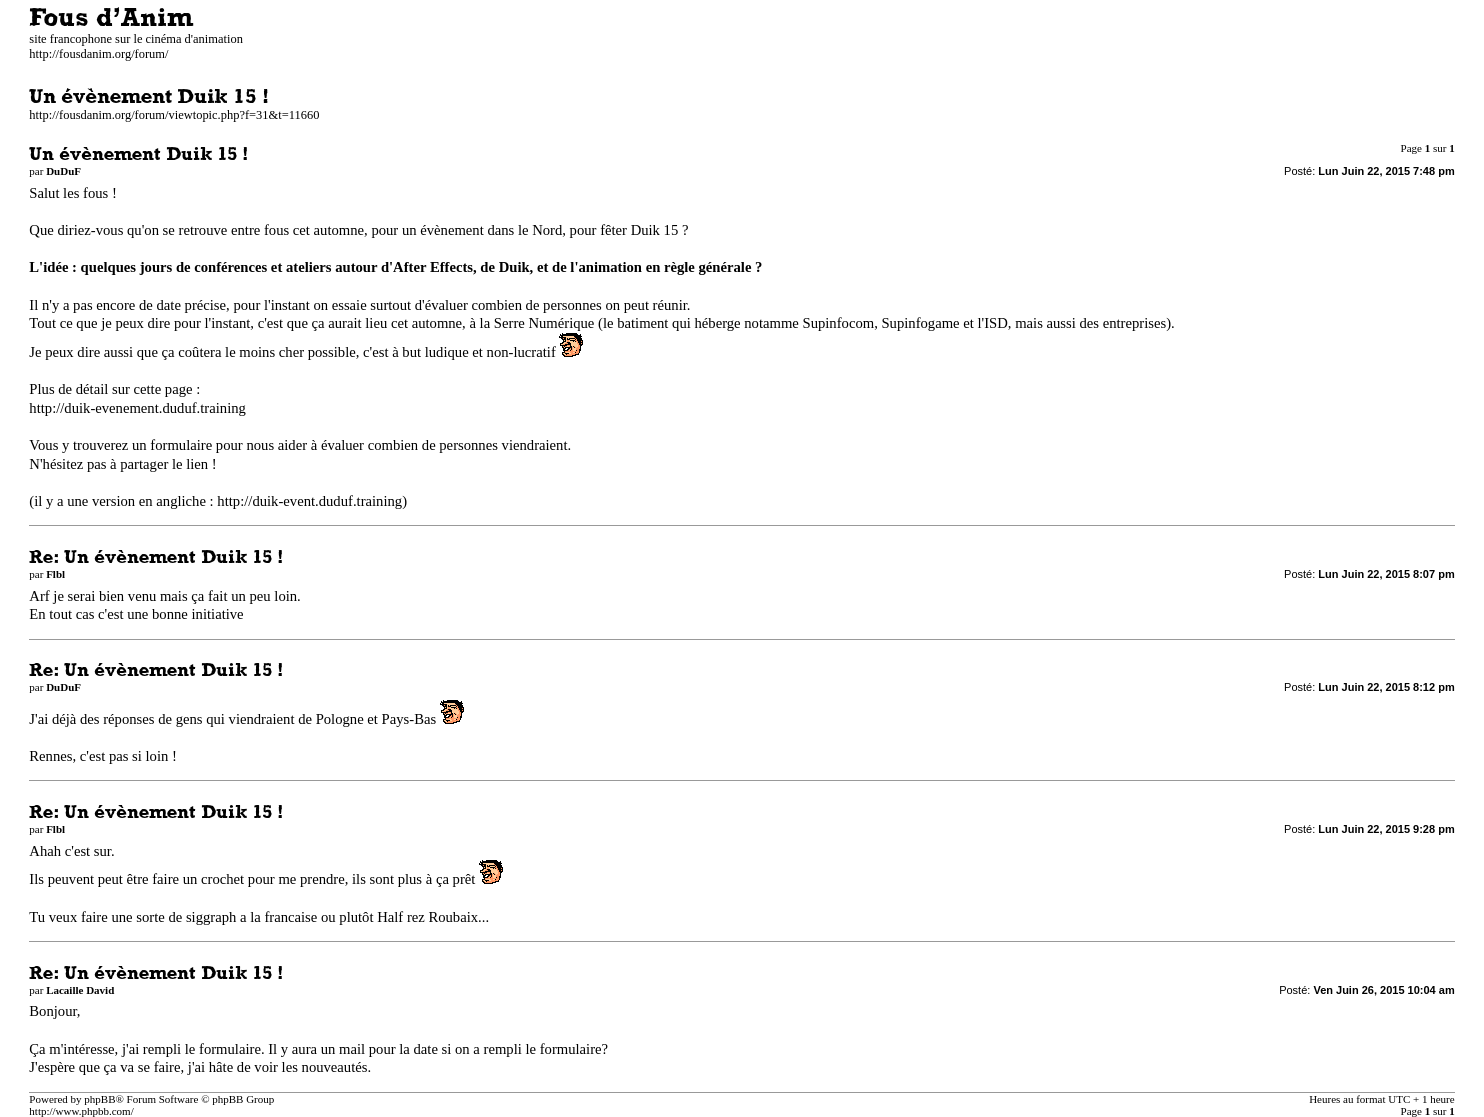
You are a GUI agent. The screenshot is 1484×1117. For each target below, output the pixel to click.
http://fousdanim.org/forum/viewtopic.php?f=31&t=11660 (174, 115)
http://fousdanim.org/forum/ (98, 54)
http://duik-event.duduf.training (309, 501)
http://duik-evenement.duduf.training (137, 408)
